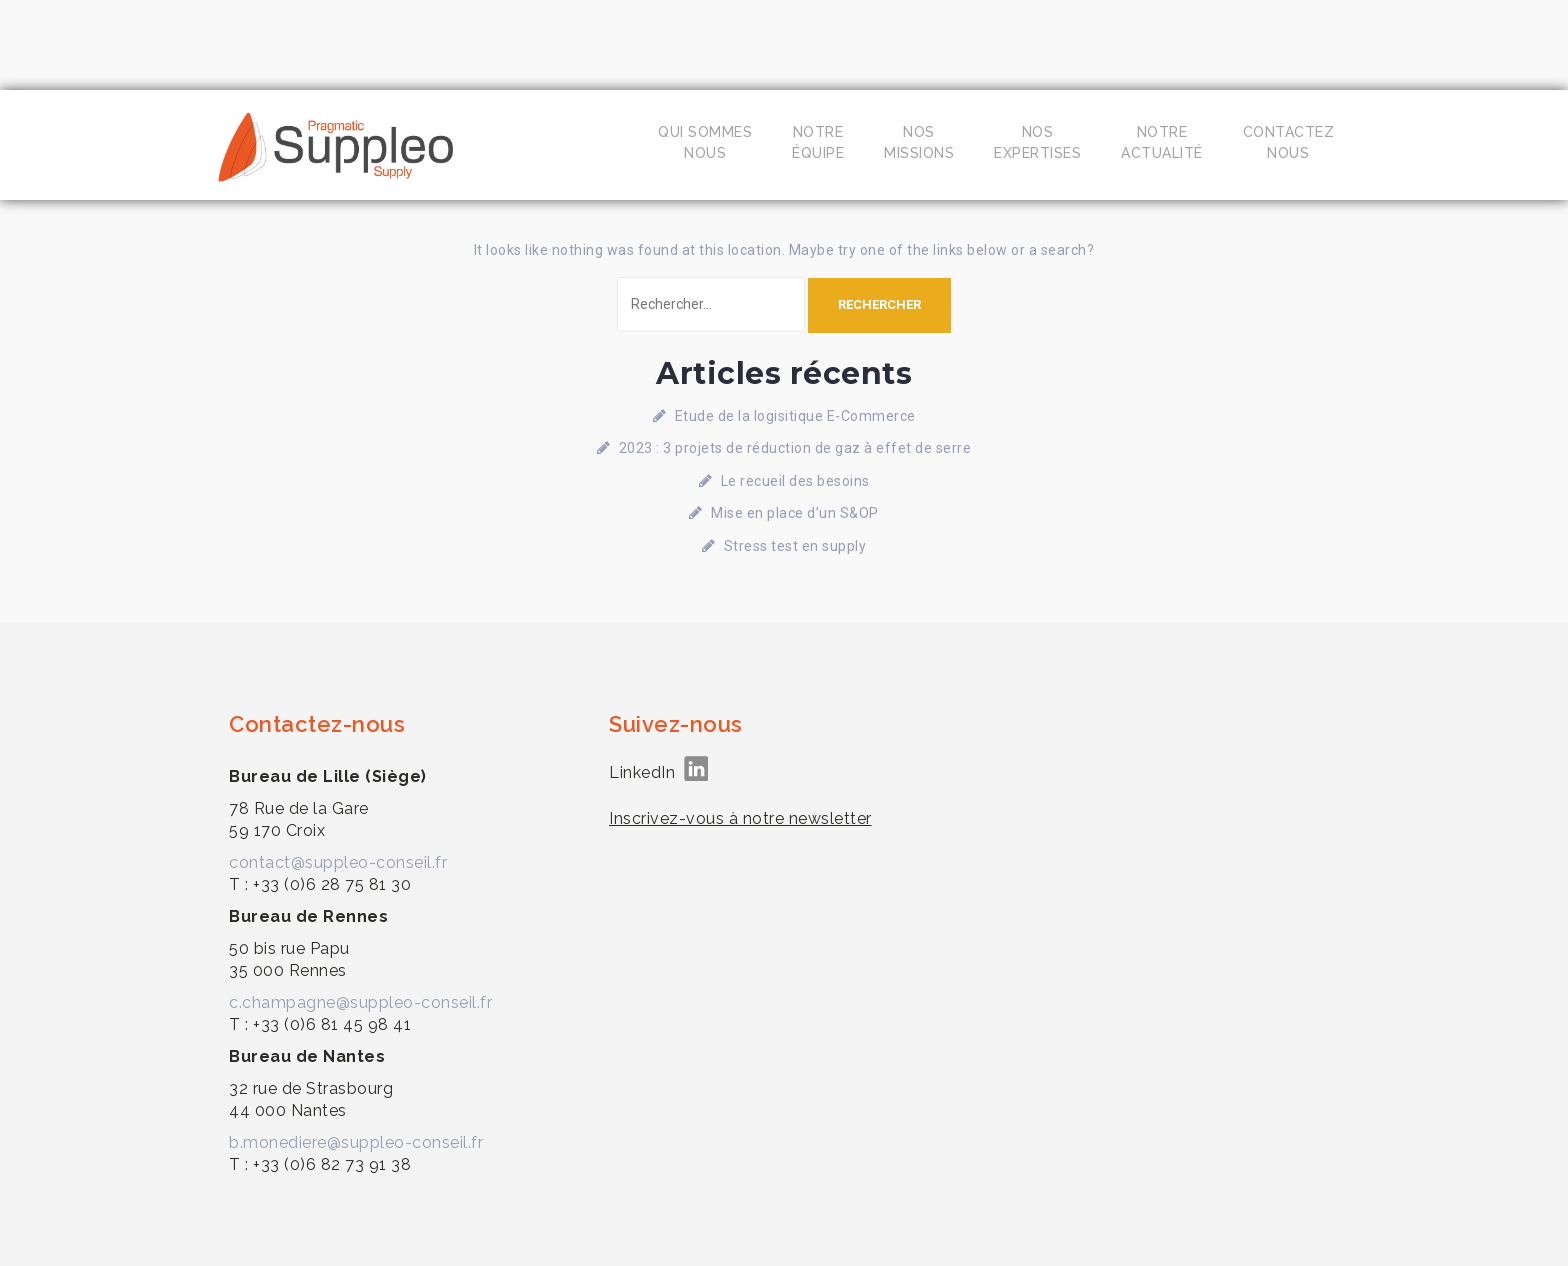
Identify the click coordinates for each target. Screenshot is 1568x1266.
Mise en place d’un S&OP (795, 513)
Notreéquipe (818, 142)
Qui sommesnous (705, 142)
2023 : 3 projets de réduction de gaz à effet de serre (795, 448)
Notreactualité (1162, 142)
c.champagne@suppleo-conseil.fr (360, 1002)
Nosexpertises (1037, 142)
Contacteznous (1289, 142)
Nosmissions (919, 142)
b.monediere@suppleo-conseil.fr (356, 1142)
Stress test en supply (795, 546)
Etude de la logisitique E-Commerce (795, 416)
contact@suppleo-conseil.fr (338, 862)
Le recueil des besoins (795, 481)
